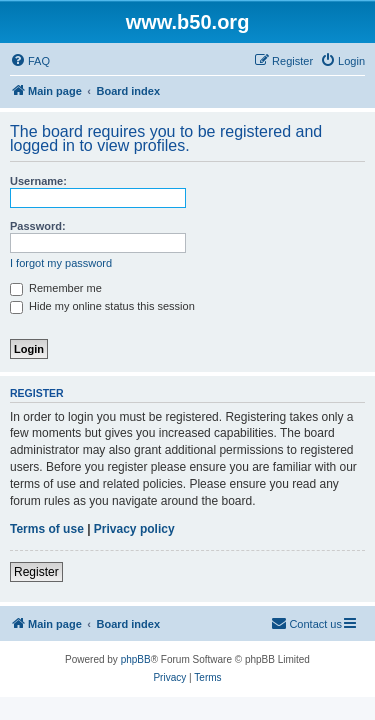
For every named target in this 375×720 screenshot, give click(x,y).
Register (36, 572)
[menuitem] (30, 61)
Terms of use (47, 529)
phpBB (136, 659)
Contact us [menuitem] (306, 623)
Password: (38, 226)
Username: (38, 181)
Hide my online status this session (102, 306)
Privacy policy (134, 529)
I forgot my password (61, 263)
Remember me (56, 288)
